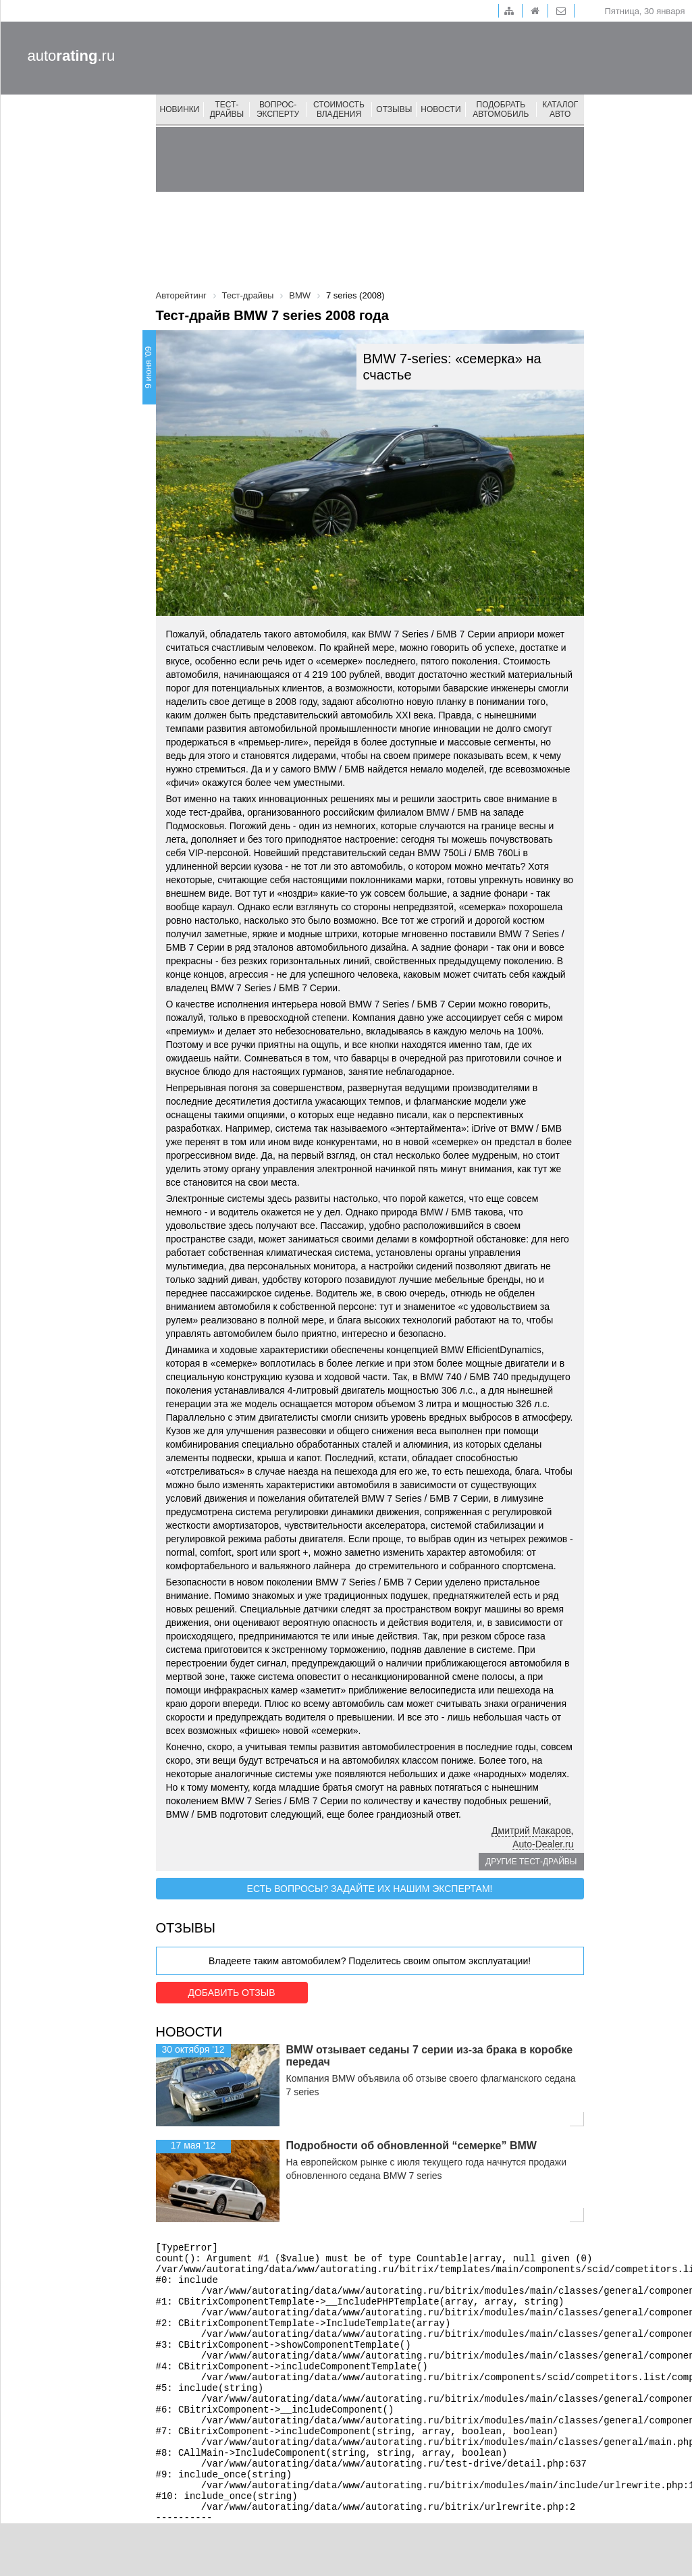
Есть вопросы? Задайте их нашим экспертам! (370, 1888)
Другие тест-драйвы (531, 1861)
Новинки (180, 109)
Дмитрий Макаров (531, 1830)
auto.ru (71, 55)
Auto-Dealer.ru (542, 1844)
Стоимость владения (339, 109)
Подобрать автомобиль (501, 109)
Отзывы (394, 109)
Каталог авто (560, 109)
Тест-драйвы (227, 109)
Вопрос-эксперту (278, 109)
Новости (440, 109)
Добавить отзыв (231, 1992)
